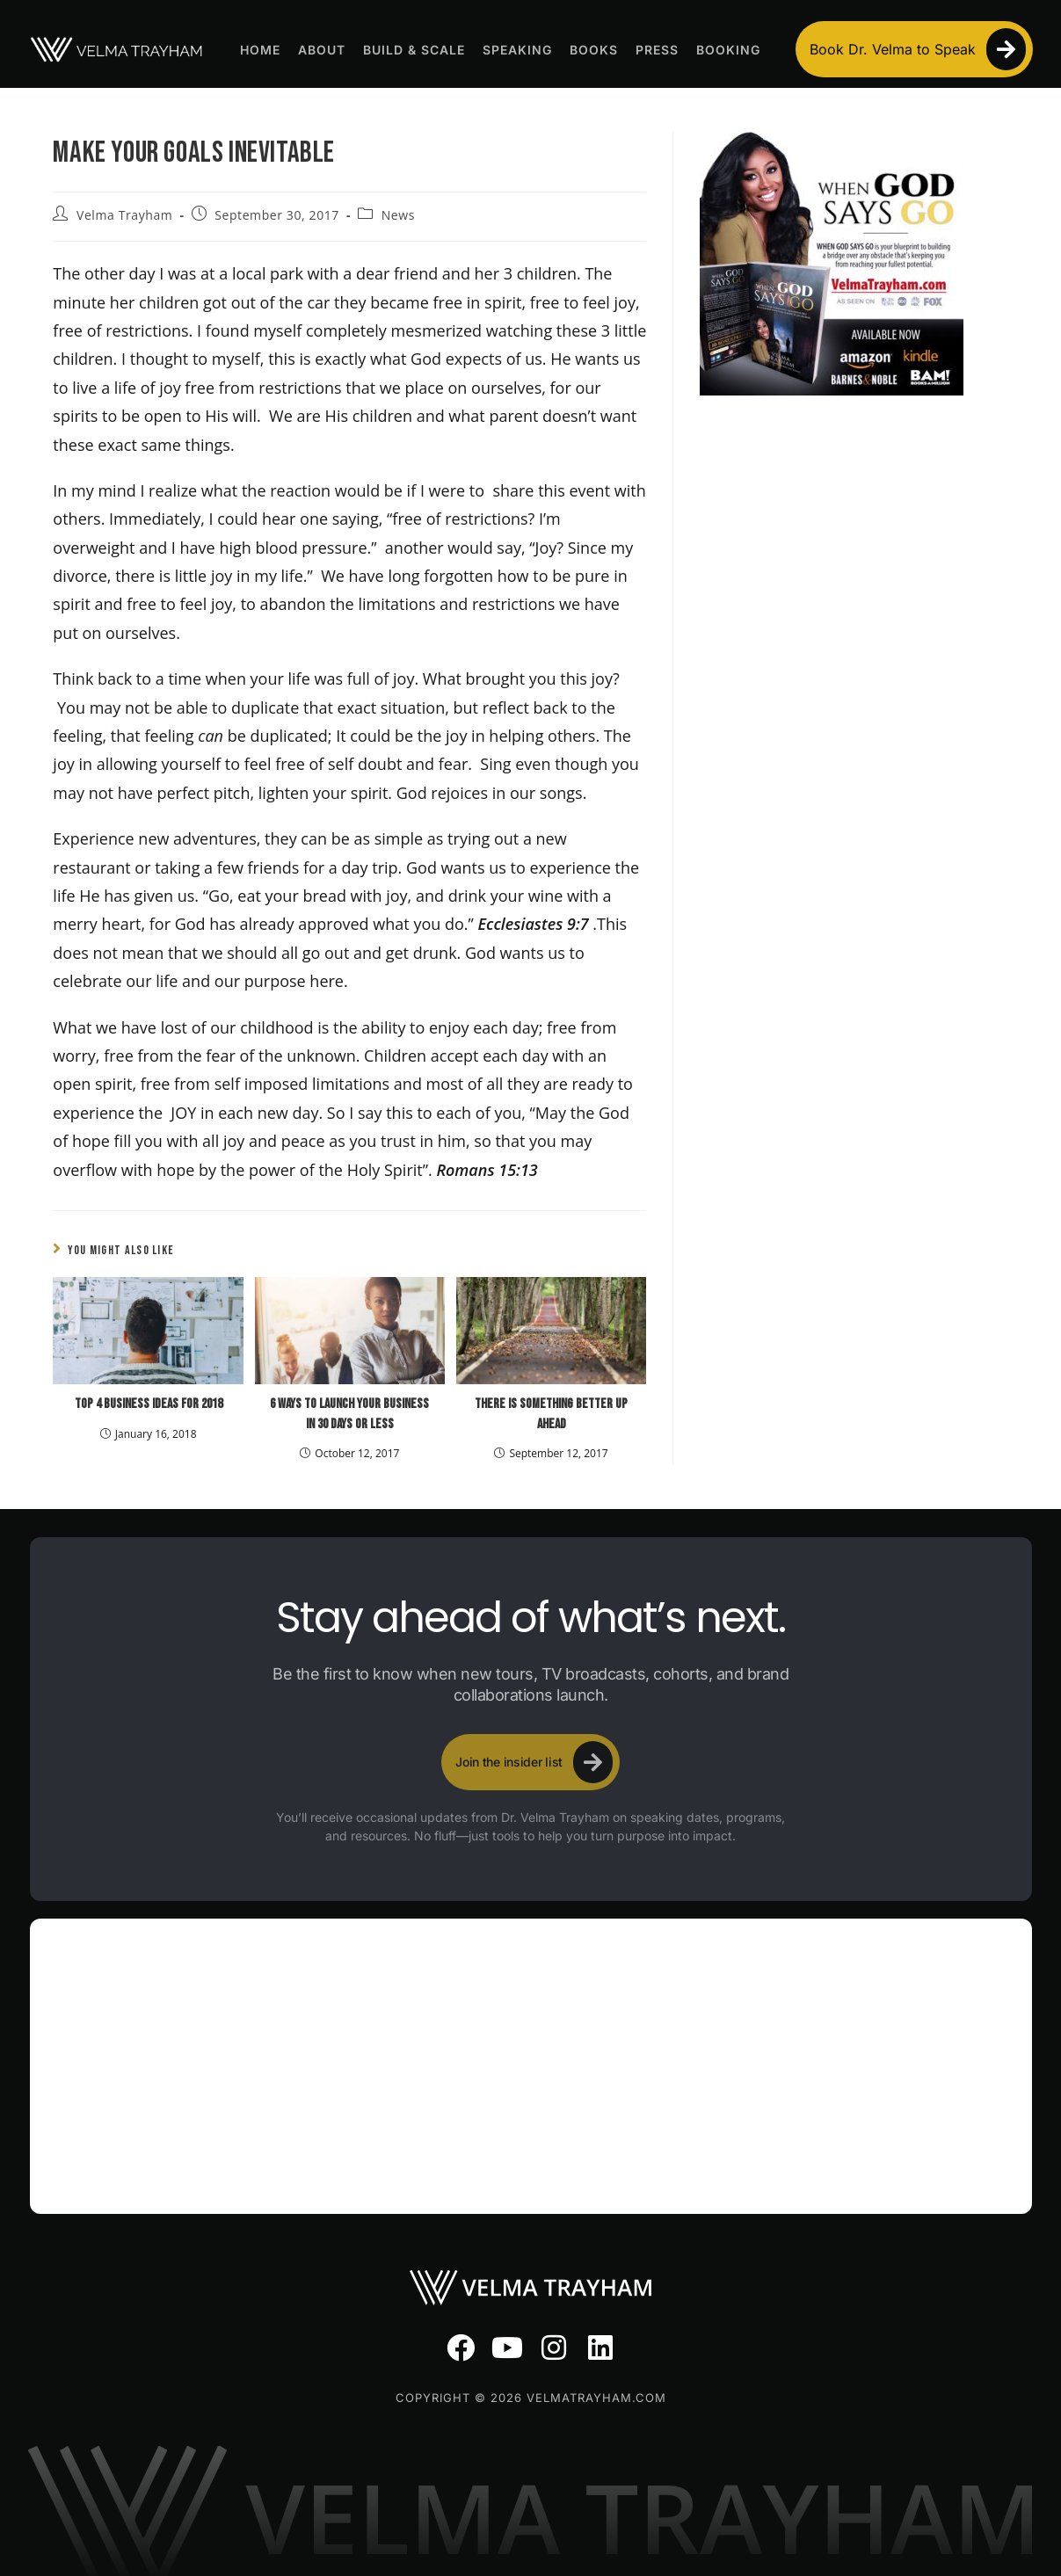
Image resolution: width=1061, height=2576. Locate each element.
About (321, 49)
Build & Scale (414, 49)
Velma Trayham (124, 215)
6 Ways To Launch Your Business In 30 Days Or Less (349, 1414)
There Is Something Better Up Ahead (551, 1414)
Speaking (517, 49)
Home (260, 49)
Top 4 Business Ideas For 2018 (148, 1404)
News (398, 215)
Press (657, 49)
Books (594, 49)
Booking (728, 49)
